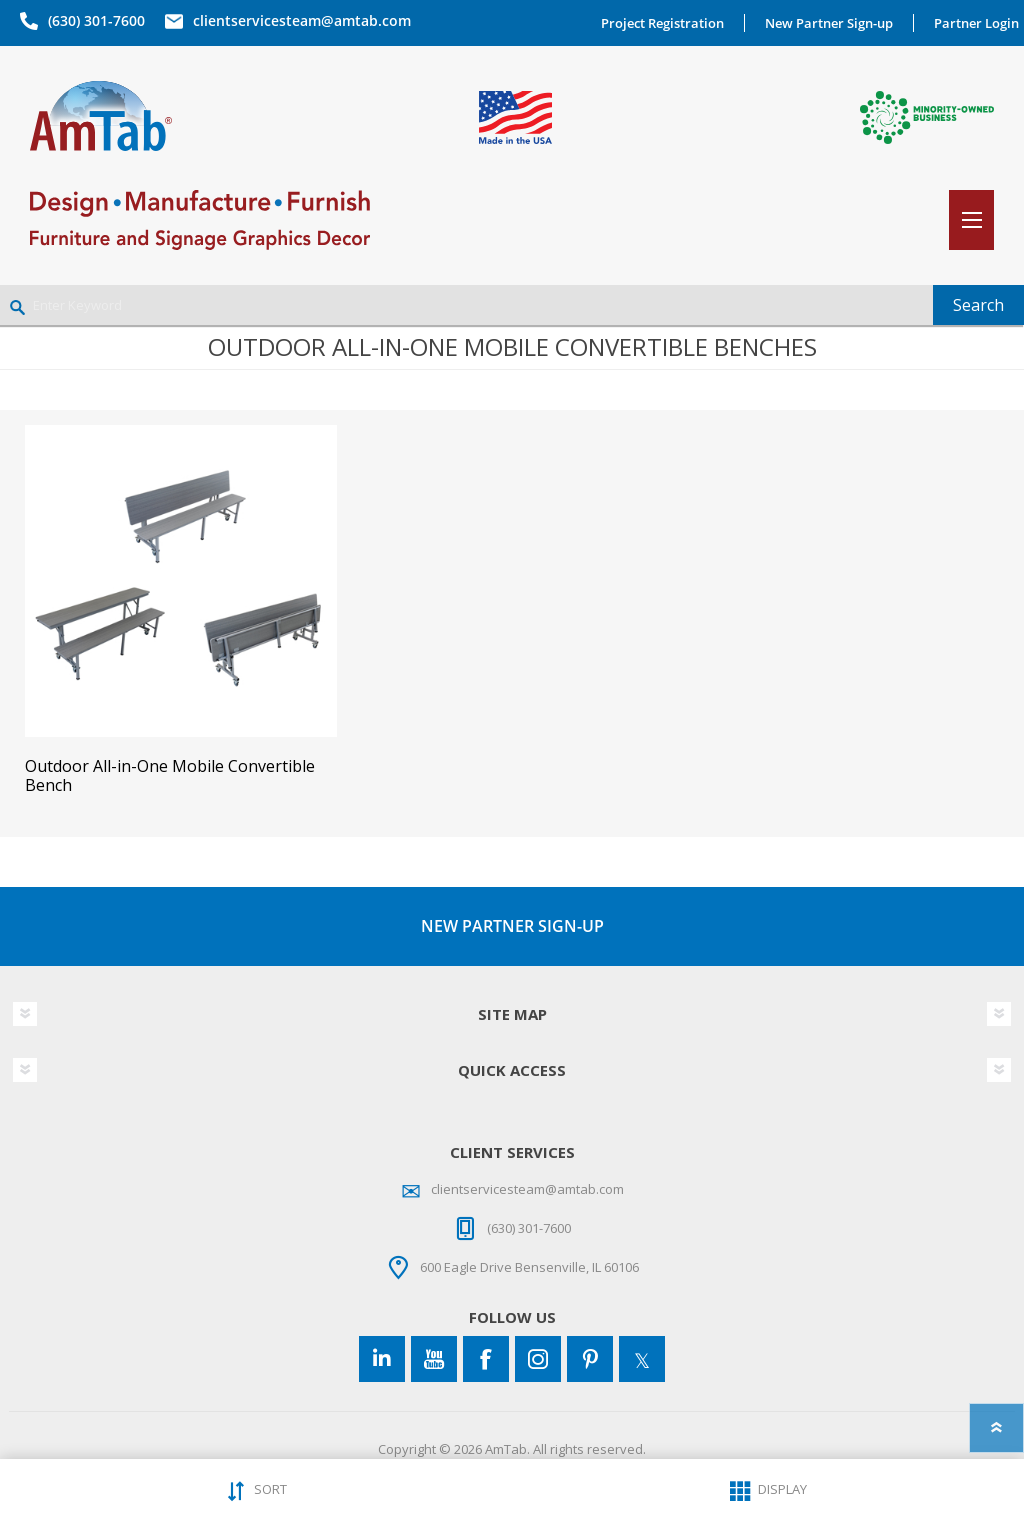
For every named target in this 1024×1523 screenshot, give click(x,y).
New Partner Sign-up (829, 23)
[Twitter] (642, 1359)
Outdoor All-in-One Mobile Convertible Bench (170, 776)
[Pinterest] (590, 1359)
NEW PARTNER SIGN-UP (512, 926)
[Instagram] (538, 1359)
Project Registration (662, 23)
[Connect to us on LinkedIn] (382, 1359)
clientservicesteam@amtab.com (302, 20)
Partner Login (976, 23)
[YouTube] (434, 1359)
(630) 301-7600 (96, 20)
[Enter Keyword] (466, 305)
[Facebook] (486, 1359)
